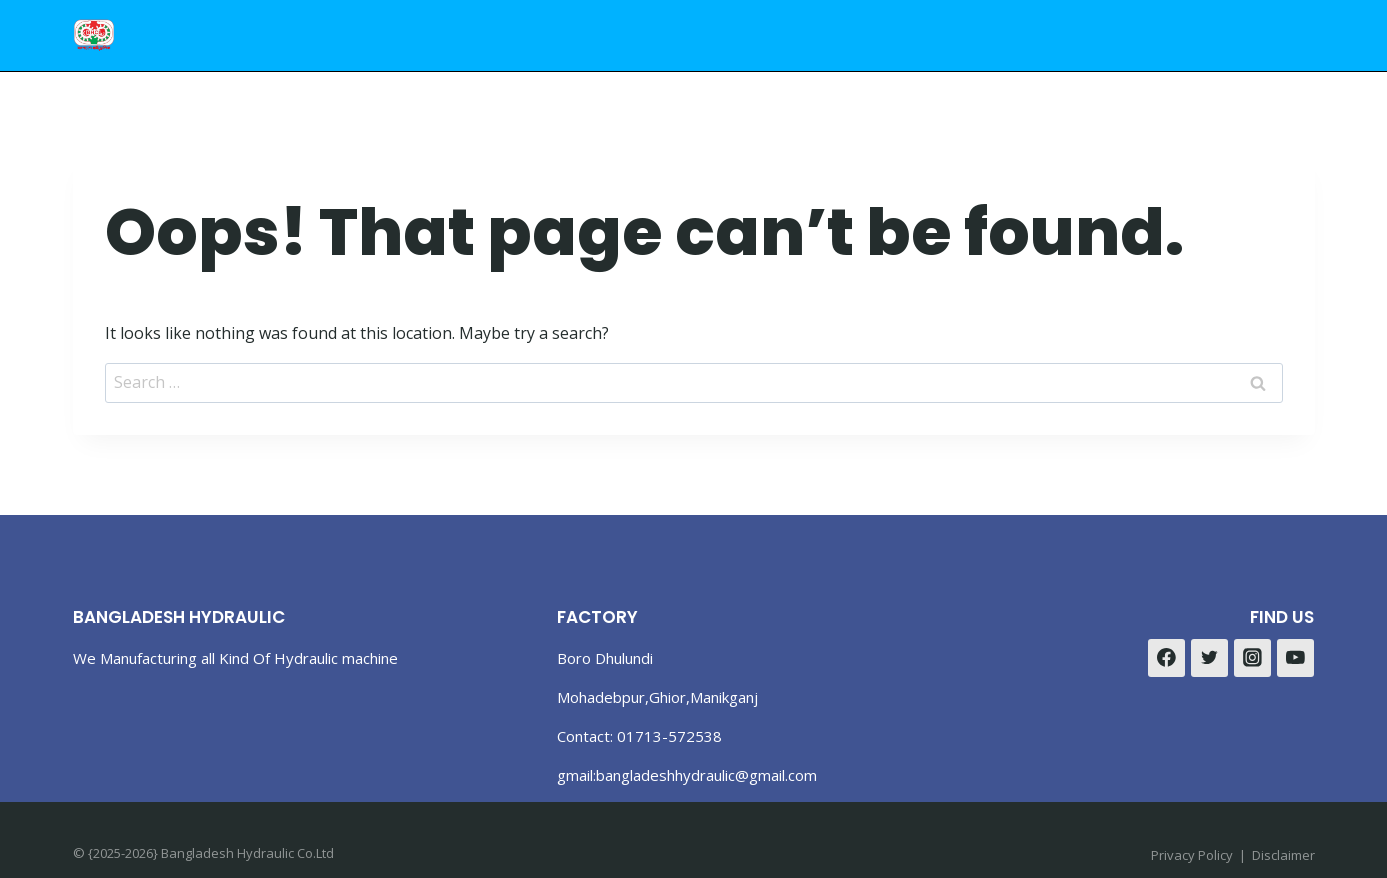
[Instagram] (1253, 658)
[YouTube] (1296, 658)
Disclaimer (1283, 855)
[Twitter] (1210, 658)
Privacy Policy (1192, 855)
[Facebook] (1167, 658)
